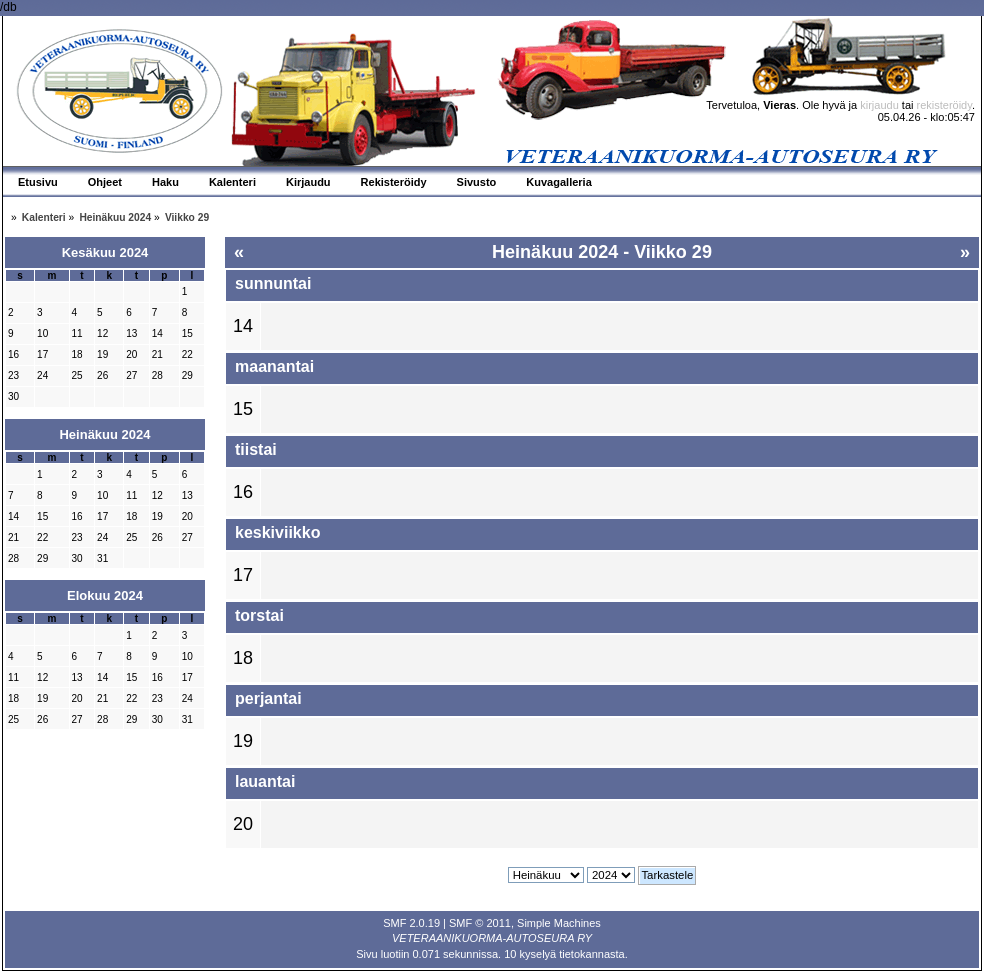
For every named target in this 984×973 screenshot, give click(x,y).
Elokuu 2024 (105, 595)
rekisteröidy (944, 105)
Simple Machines (559, 923)
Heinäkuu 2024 (104, 434)
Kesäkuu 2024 (105, 252)
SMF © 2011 (480, 923)
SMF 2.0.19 (411, 923)
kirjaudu (879, 105)
